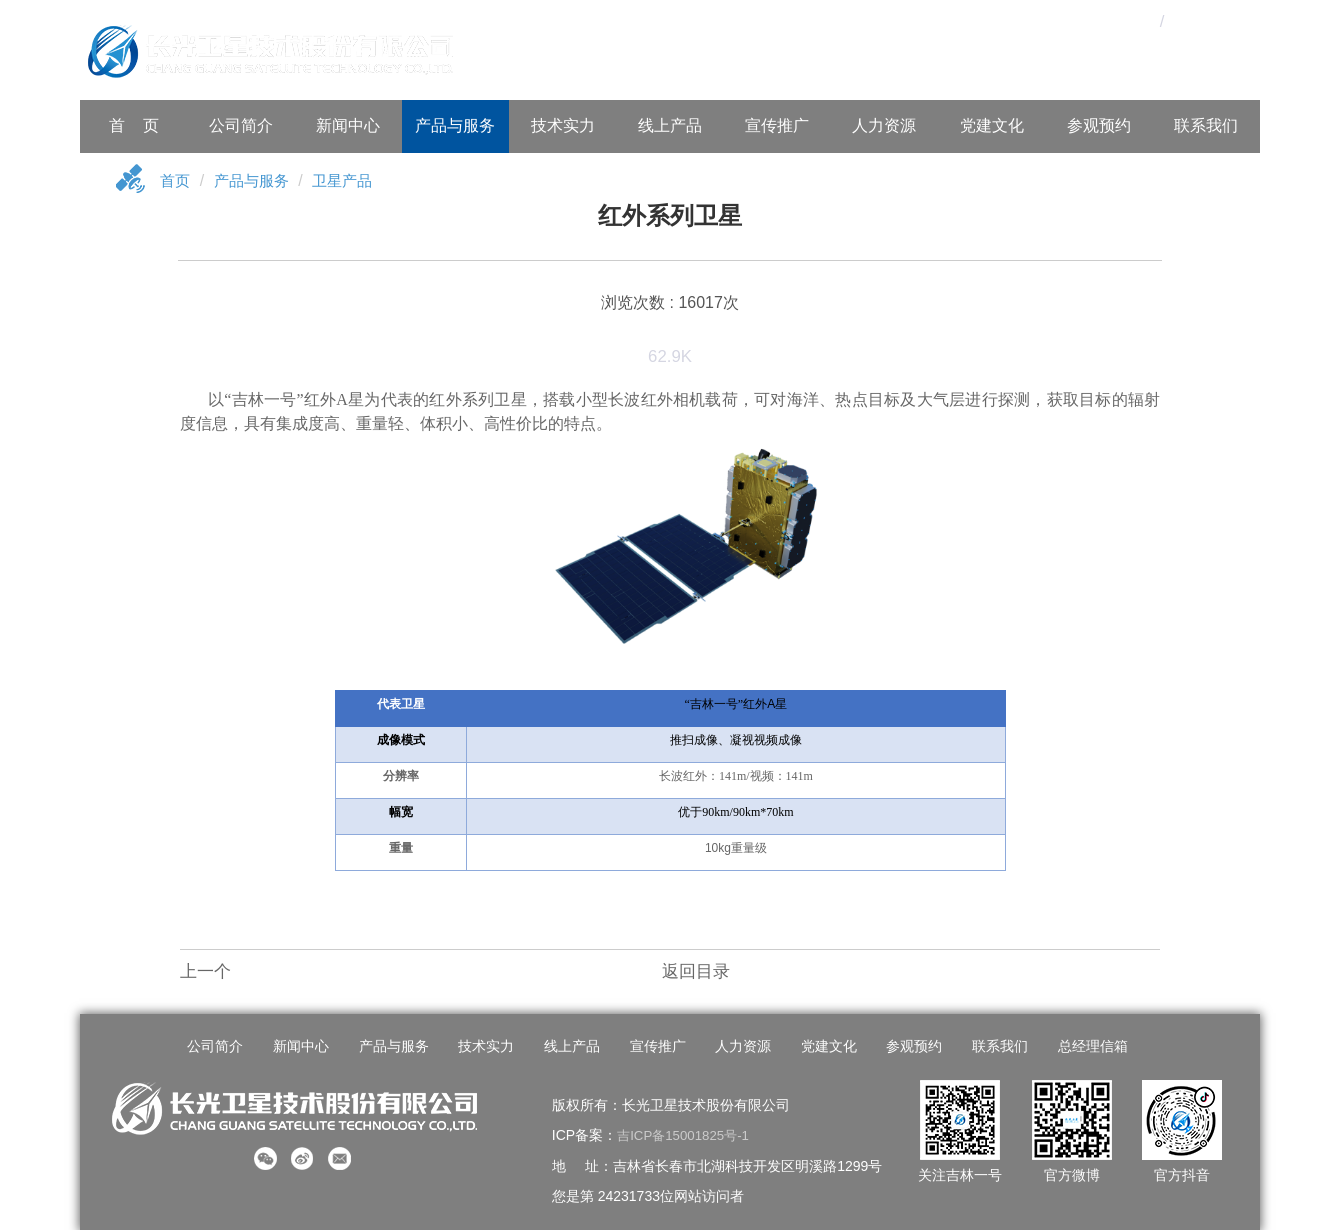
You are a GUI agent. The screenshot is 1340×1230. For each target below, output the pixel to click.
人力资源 (884, 125)
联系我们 (1206, 125)
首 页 (134, 125)
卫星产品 (351, 182)
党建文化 (992, 125)
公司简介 (241, 125)
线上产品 (670, 125)
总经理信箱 (1079, 1048)
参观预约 (1099, 125)
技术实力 (563, 125)
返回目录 (696, 973)
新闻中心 (348, 125)
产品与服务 (455, 125)
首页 (176, 182)
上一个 (205, 973)
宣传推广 (777, 125)
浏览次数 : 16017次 (670, 303)
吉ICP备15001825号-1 (687, 1135)
